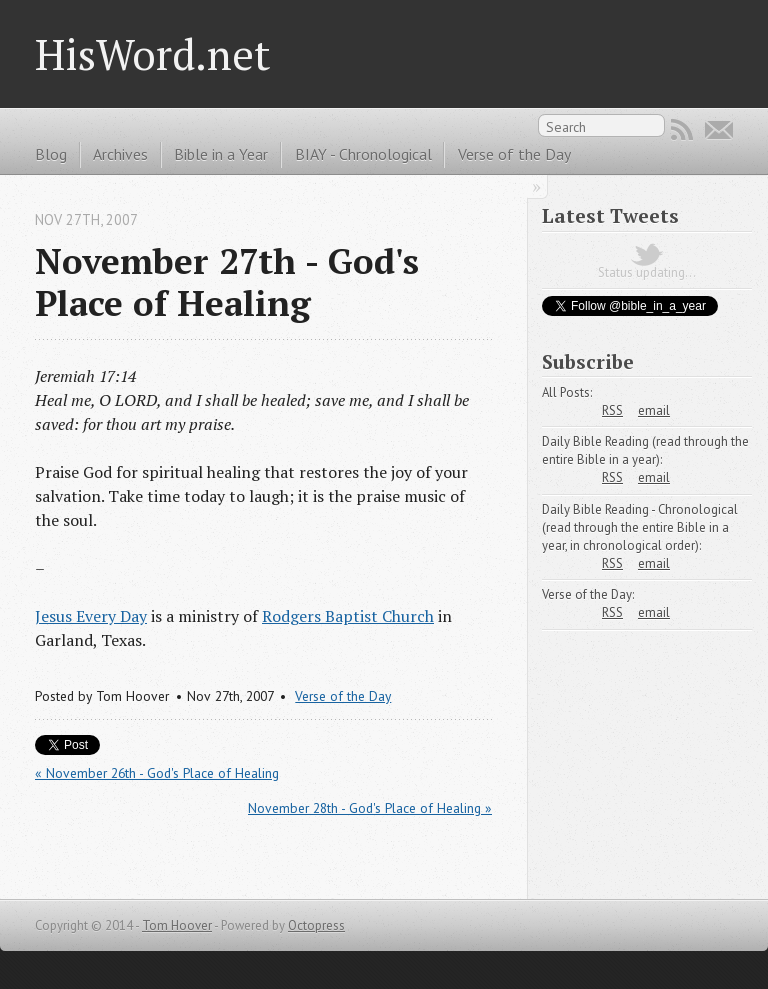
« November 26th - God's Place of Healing (157, 773)
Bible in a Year (221, 154)
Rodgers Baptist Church (348, 616)
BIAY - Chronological (363, 154)
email (654, 410)
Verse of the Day (514, 154)
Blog (51, 154)
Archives (120, 154)
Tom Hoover (177, 925)
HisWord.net (153, 54)
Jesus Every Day (91, 616)
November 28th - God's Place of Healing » (370, 808)
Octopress (316, 925)
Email (719, 130)
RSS (682, 130)
